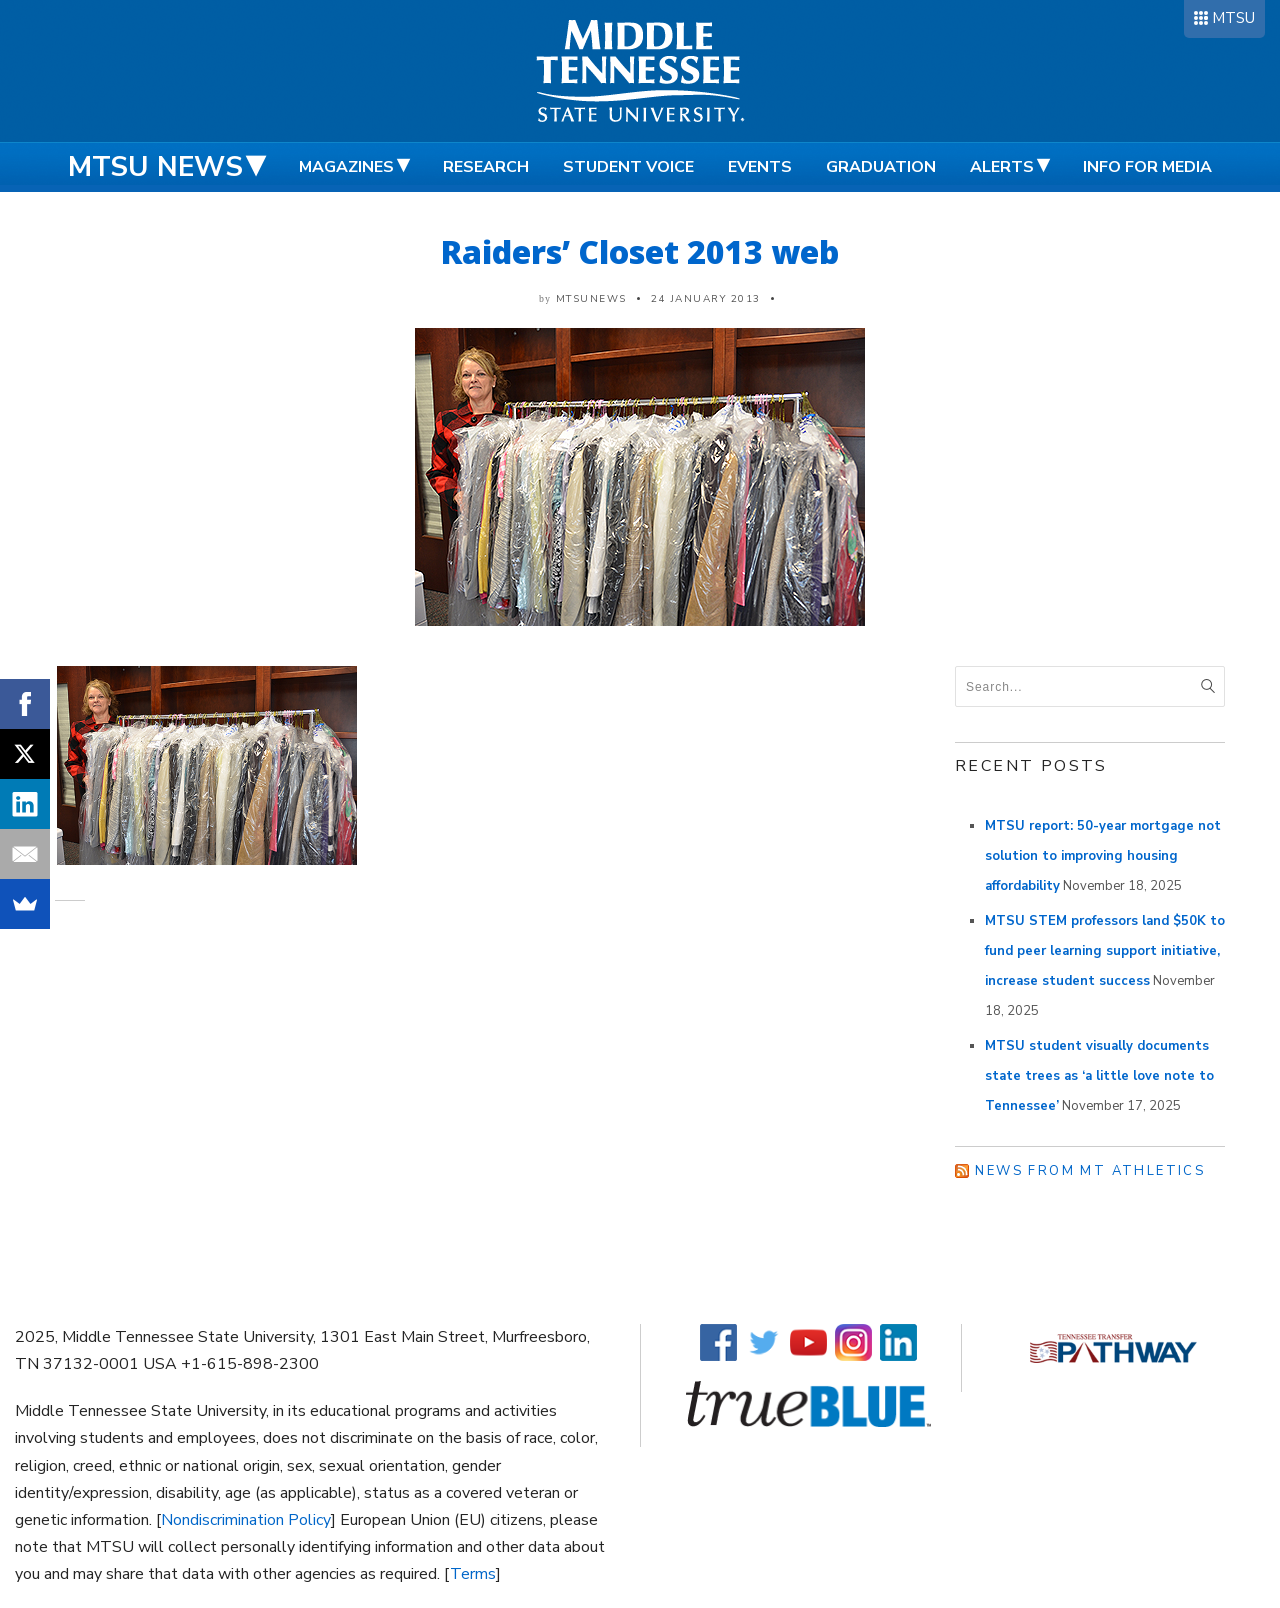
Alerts (1002, 167)
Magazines (346, 167)
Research (486, 167)
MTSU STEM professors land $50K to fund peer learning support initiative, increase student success (1105, 951)
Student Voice (628, 167)
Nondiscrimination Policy (246, 1520)
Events (760, 167)
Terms (473, 1574)
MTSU (1233, 18)
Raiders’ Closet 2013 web (640, 251)
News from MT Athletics (1090, 1171)
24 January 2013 (706, 299)
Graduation (881, 167)
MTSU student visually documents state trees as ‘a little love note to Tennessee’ (1099, 1076)
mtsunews (591, 299)
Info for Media (1147, 167)
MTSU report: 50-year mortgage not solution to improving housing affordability (1103, 856)
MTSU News (155, 167)
